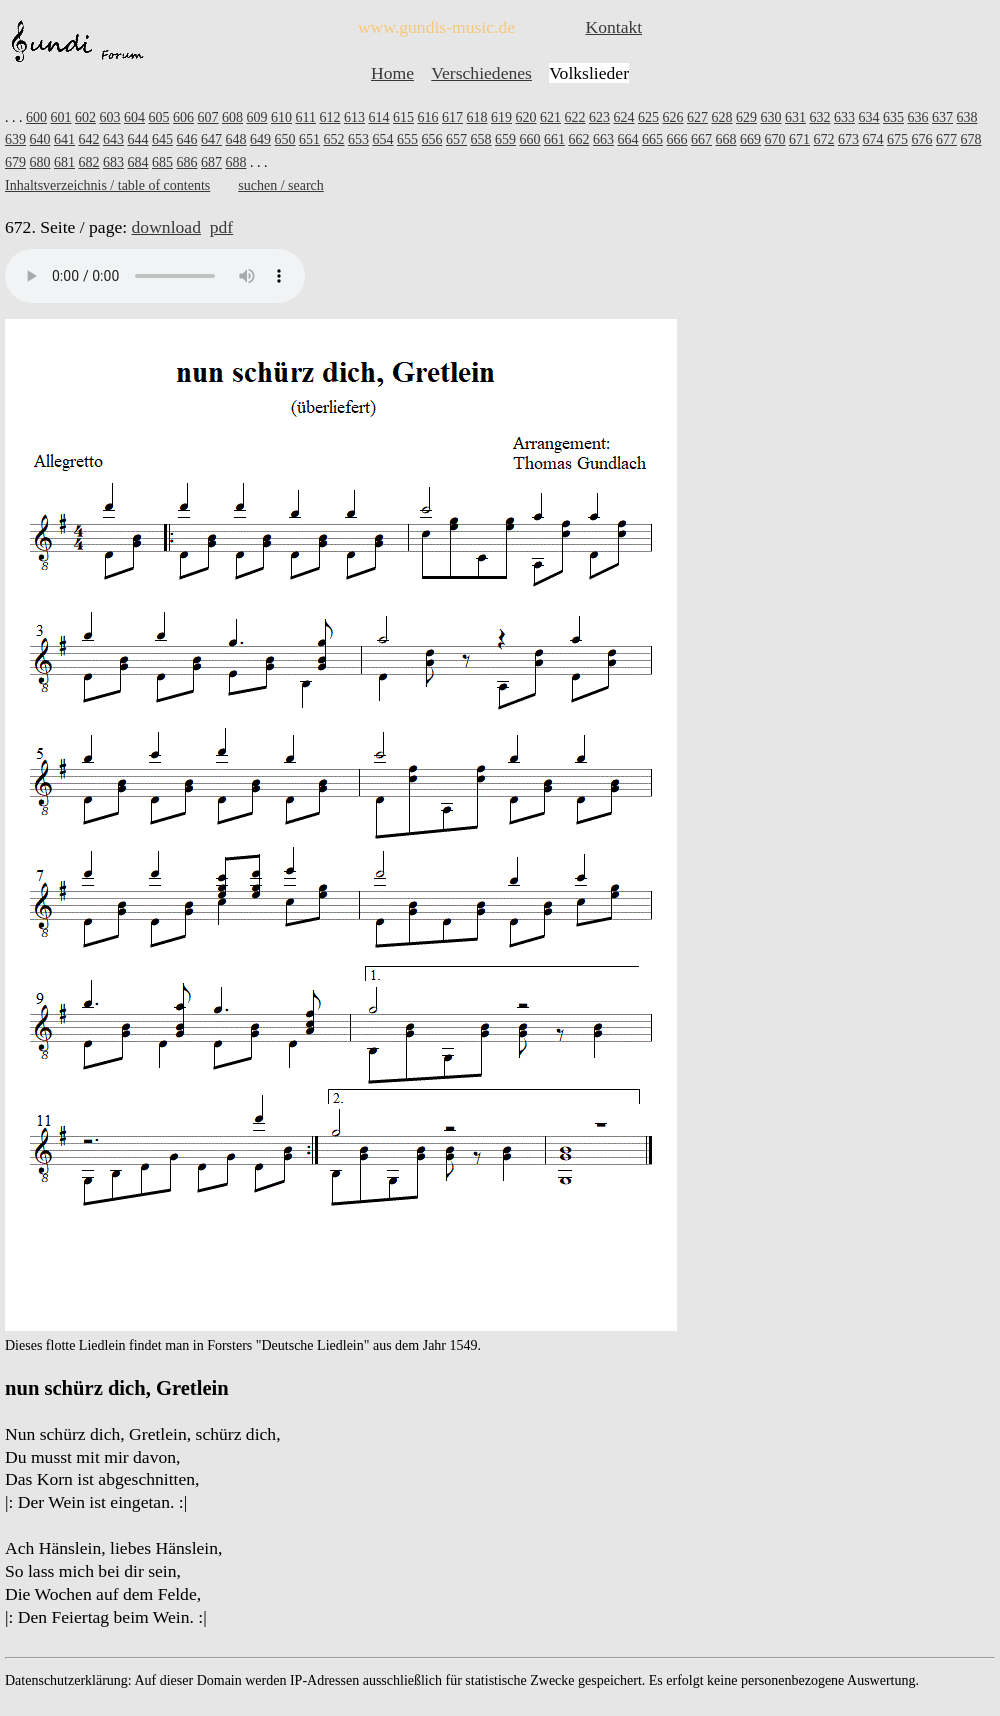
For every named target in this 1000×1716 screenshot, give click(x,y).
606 (183, 117)
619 (501, 117)
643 (113, 139)
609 (257, 117)
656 (432, 139)
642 (89, 139)
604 (134, 117)
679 (15, 162)
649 (260, 139)
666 (677, 139)
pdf (221, 227)
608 (232, 117)
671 (799, 139)
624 (623, 117)
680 (40, 162)
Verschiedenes (481, 73)
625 (648, 117)
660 (530, 139)
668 (726, 139)
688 (236, 162)
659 (505, 139)
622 (574, 117)
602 (85, 117)
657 (456, 139)
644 (138, 139)
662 (579, 139)
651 (309, 139)
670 (775, 139)
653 (358, 139)
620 (525, 117)
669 (750, 139)
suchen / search (281, 185)
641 (64, 139)
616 (427, 117)
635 (893, 117)
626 (672, 117)
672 (824, 139)
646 (187, 139)
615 (403, 117)
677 (946, 139)
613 (354, 117)
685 (162, 162)
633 (844, 117)
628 (721, 117)
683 (113, 162)
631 (795, 117)
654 (383, 139)
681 (64, 162)
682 (89, 162)
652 (334, 139)
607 (208, 117)
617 (452, 117)
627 (697, 117)
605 (159, 117)
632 (819, 117)
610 (281, 117)
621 (550, 117)
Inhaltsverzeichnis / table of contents (107, 185)
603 (110, 117)
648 (236, 139)
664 (628, 139)
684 (138, 162)
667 (701, 139)
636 (917, 117)
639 (15, 139)
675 (897, 139)
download (166, 227)
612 (329, 117)
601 (61, 117)
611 (306, 117)
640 (40, 139)
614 (378, 117)
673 (848, 139)
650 (285, 139)
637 (942, 117)
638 (966, 117)
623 (599, 117)
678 (971, 139)
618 (476, 117)
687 (211, 162)
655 (407, 139)
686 (187, 162)
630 (770, 117)
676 (922, 139)
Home (392, 73)
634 (868, 117)
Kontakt (613, 27)
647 (211, 139)
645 (162, 139)
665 (652, 139)
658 (481, 139)
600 (36, 117)
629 (746, 117)
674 (873, 139)
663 (603, 139)
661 (554, 139)
